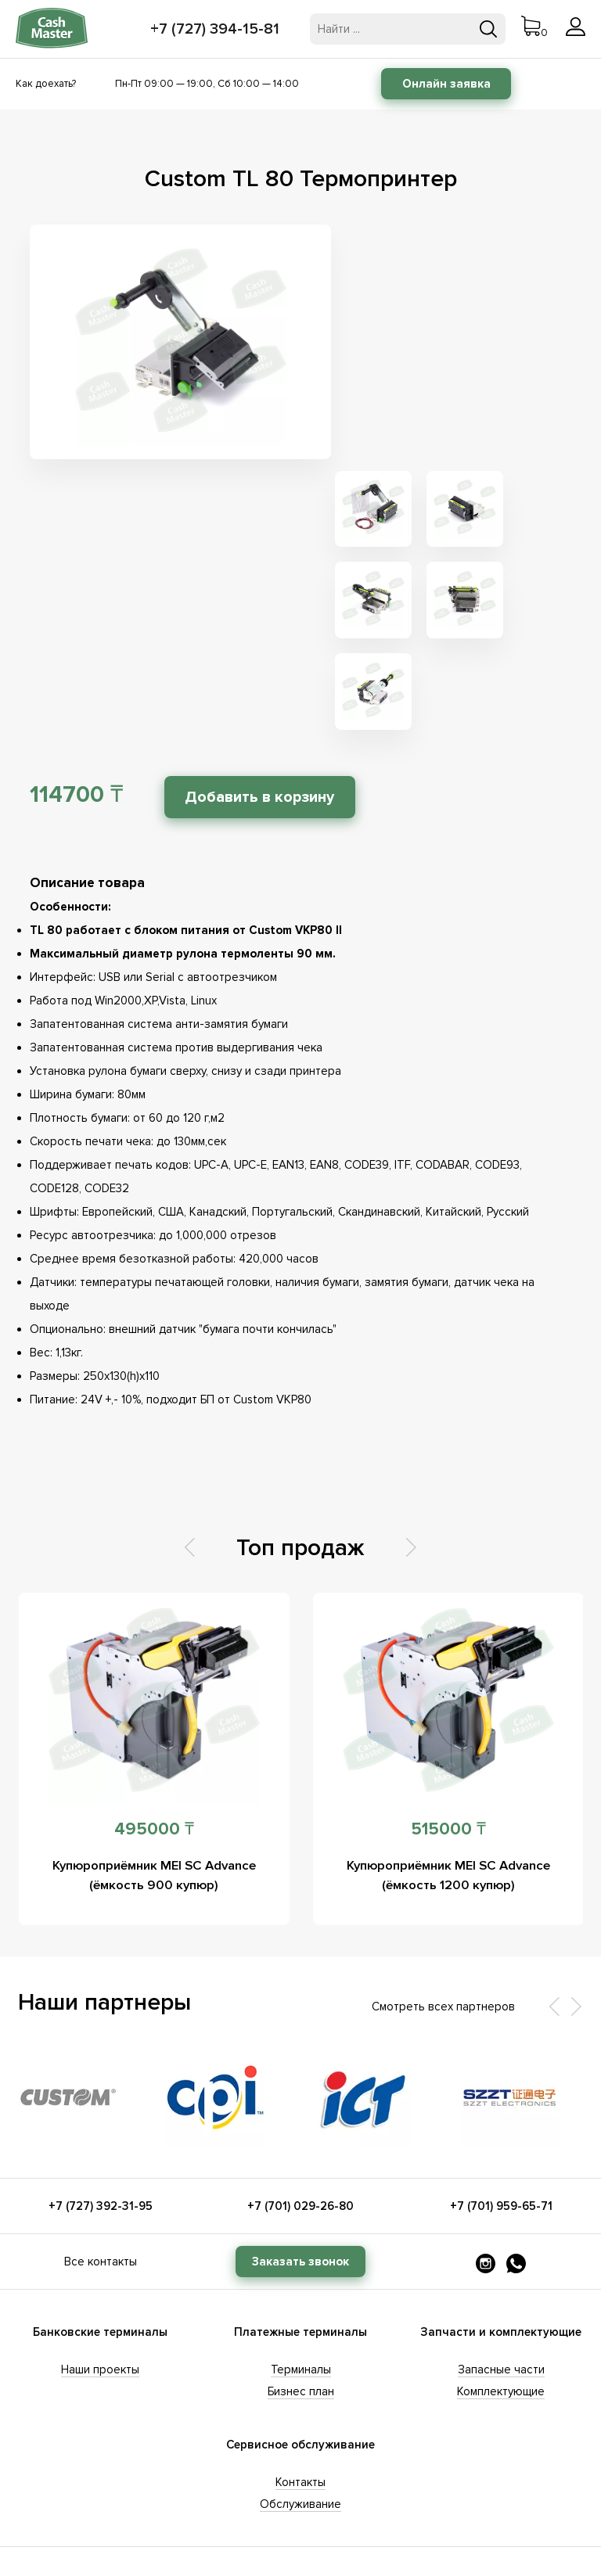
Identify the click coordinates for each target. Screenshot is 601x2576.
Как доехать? (46, 83)
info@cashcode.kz (100, 2445)
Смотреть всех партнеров (443, 1775)
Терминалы (301, 2138)
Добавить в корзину (266, 565)
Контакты (300, 2251)
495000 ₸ (154, 1597)
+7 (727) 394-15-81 (216, 29)
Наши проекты (100, 2138)
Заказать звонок (300, 2030)
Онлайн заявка (446, 84)
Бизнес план (301, 2160)
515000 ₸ (448, 1597)
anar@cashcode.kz (301, 2423)
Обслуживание (300, 2272)
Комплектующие (501, 2160)
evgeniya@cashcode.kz (501, 2423)
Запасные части (501, 2138)
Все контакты (100, 2030)
